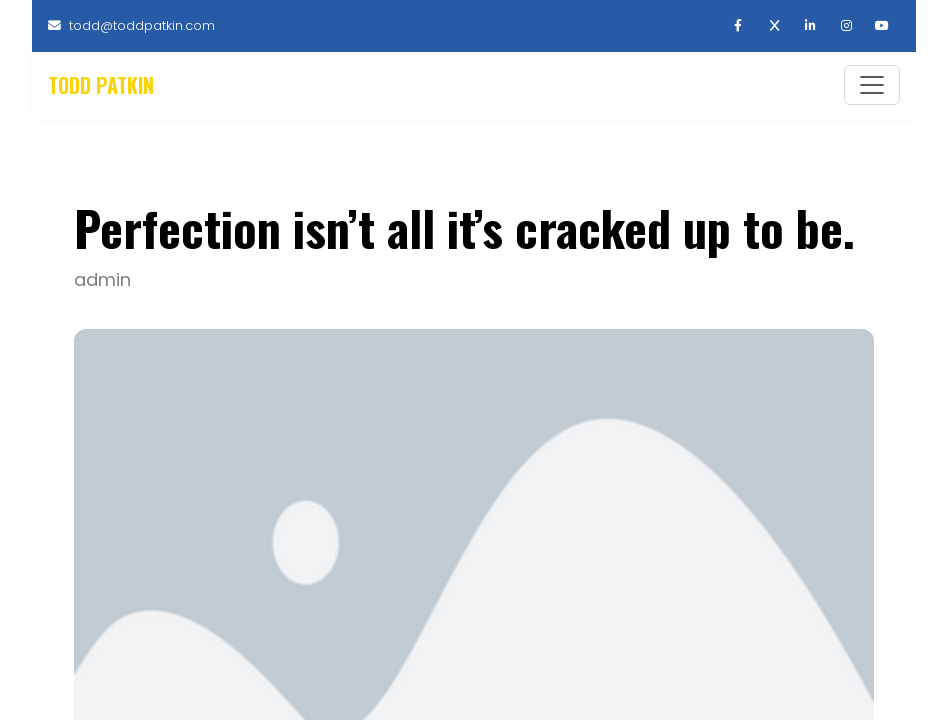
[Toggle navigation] (872, 87)
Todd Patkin (101, 87)
